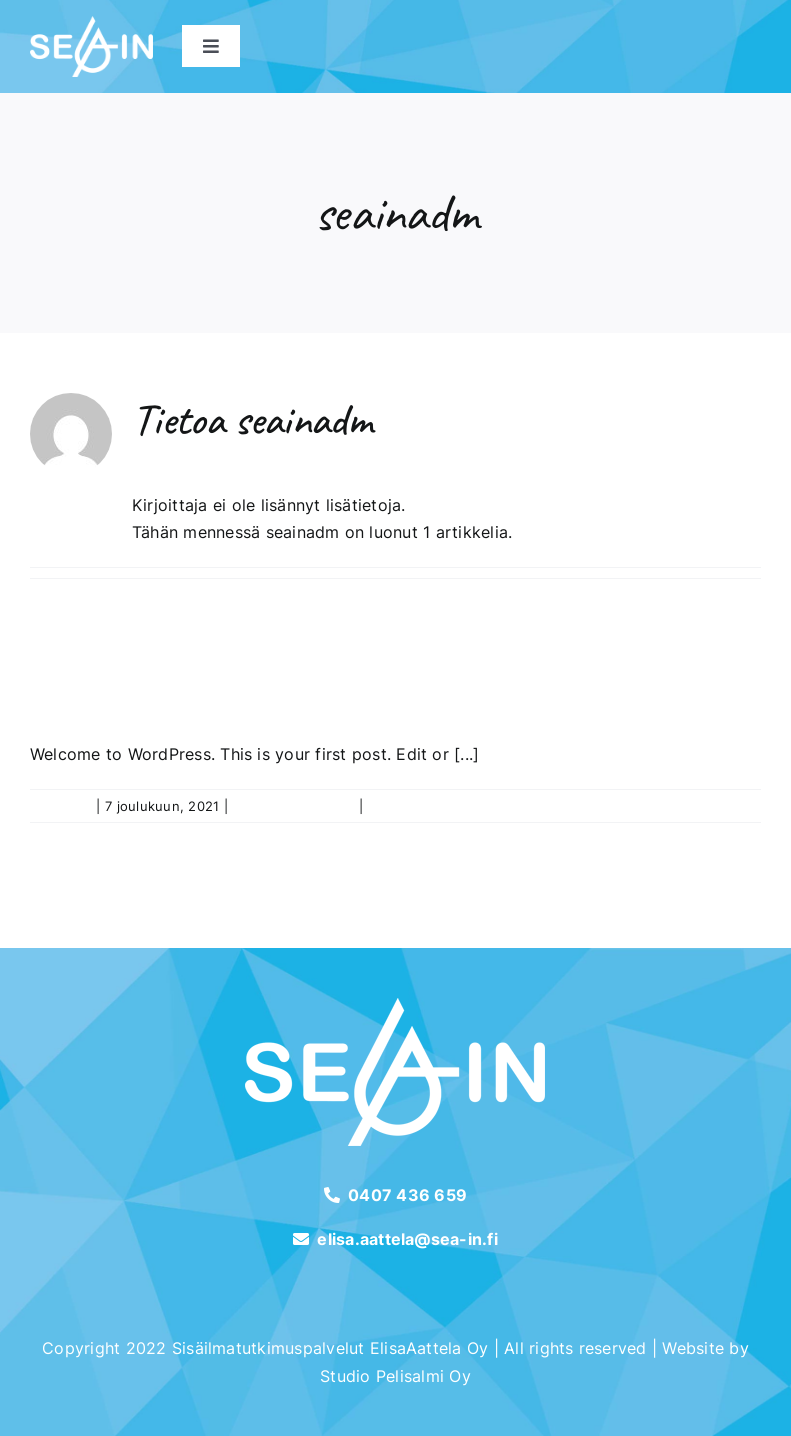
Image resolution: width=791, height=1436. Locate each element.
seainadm (60, 806)
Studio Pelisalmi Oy (395, 1376)
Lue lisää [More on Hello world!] (733, 806)
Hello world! (163, 687)
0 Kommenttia (412, 806)
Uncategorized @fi (294, 806)
